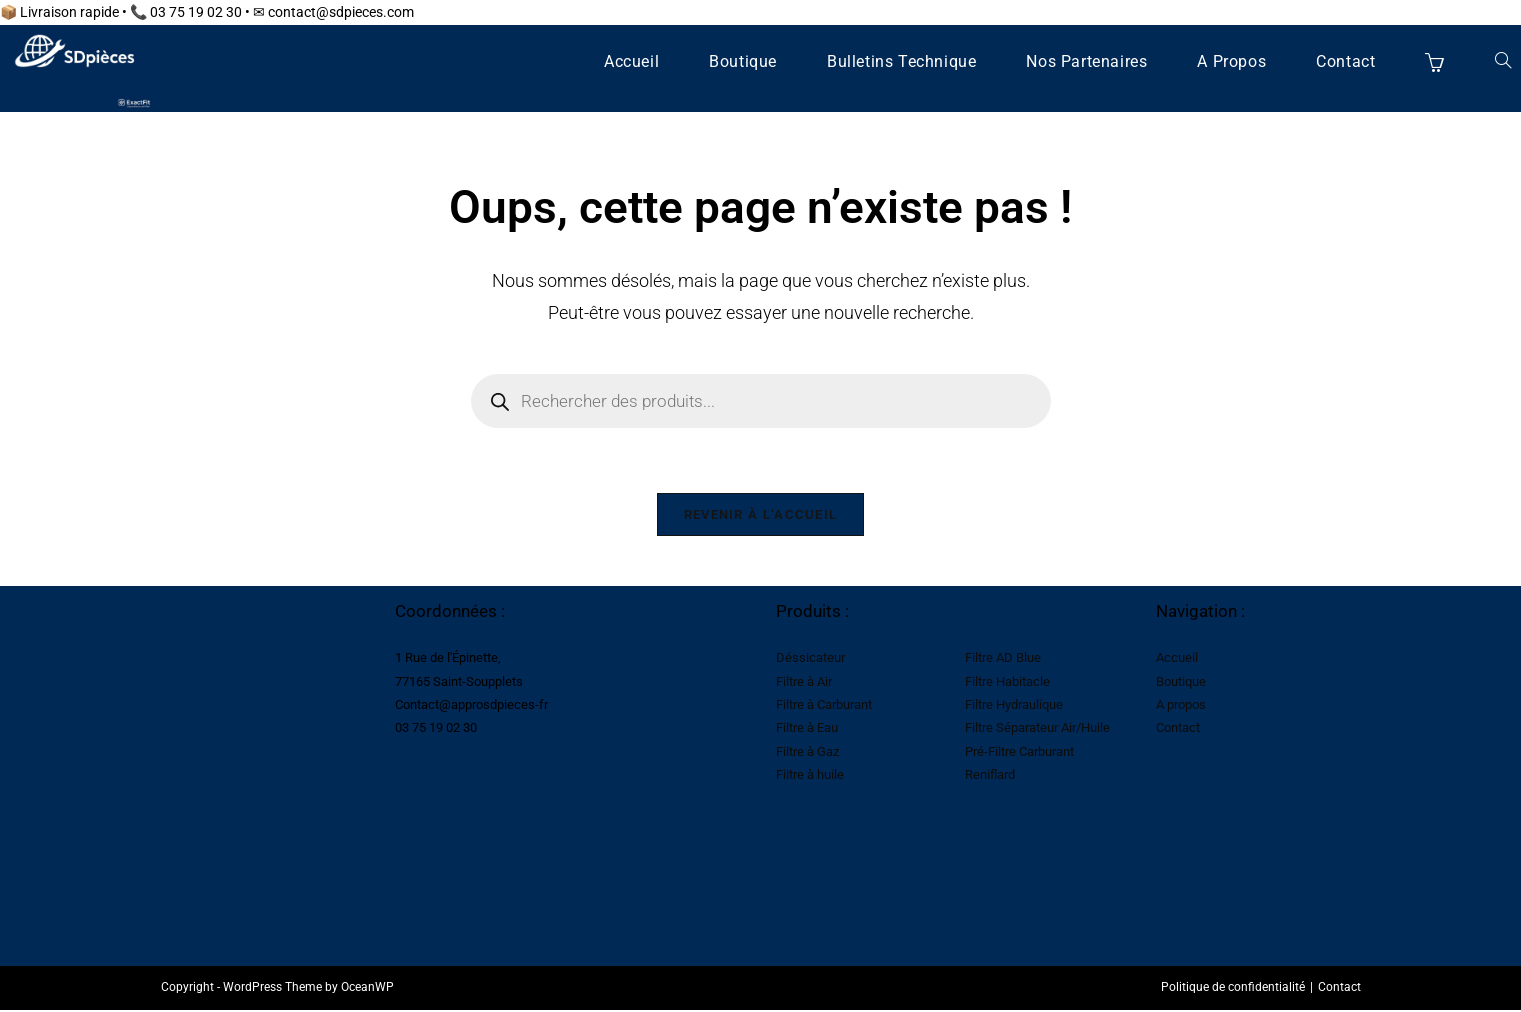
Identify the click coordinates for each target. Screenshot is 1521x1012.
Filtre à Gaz (807, 757)
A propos (1181, 710)
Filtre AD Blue (1003, 663)
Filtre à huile (810, 780)
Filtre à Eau (807, 733)
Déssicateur (810, 663)
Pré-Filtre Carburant (1019, 757)
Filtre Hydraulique (1014, 710)
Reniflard (990, 780)
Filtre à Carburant (824, 710)
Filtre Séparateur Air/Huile (1037, 733)
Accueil (1177, 663)
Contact (1178, 733)
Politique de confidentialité (1233, 993)
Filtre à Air (804, 686)
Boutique (1181, 686)
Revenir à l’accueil (761, 519)
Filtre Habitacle (1007, 686)
